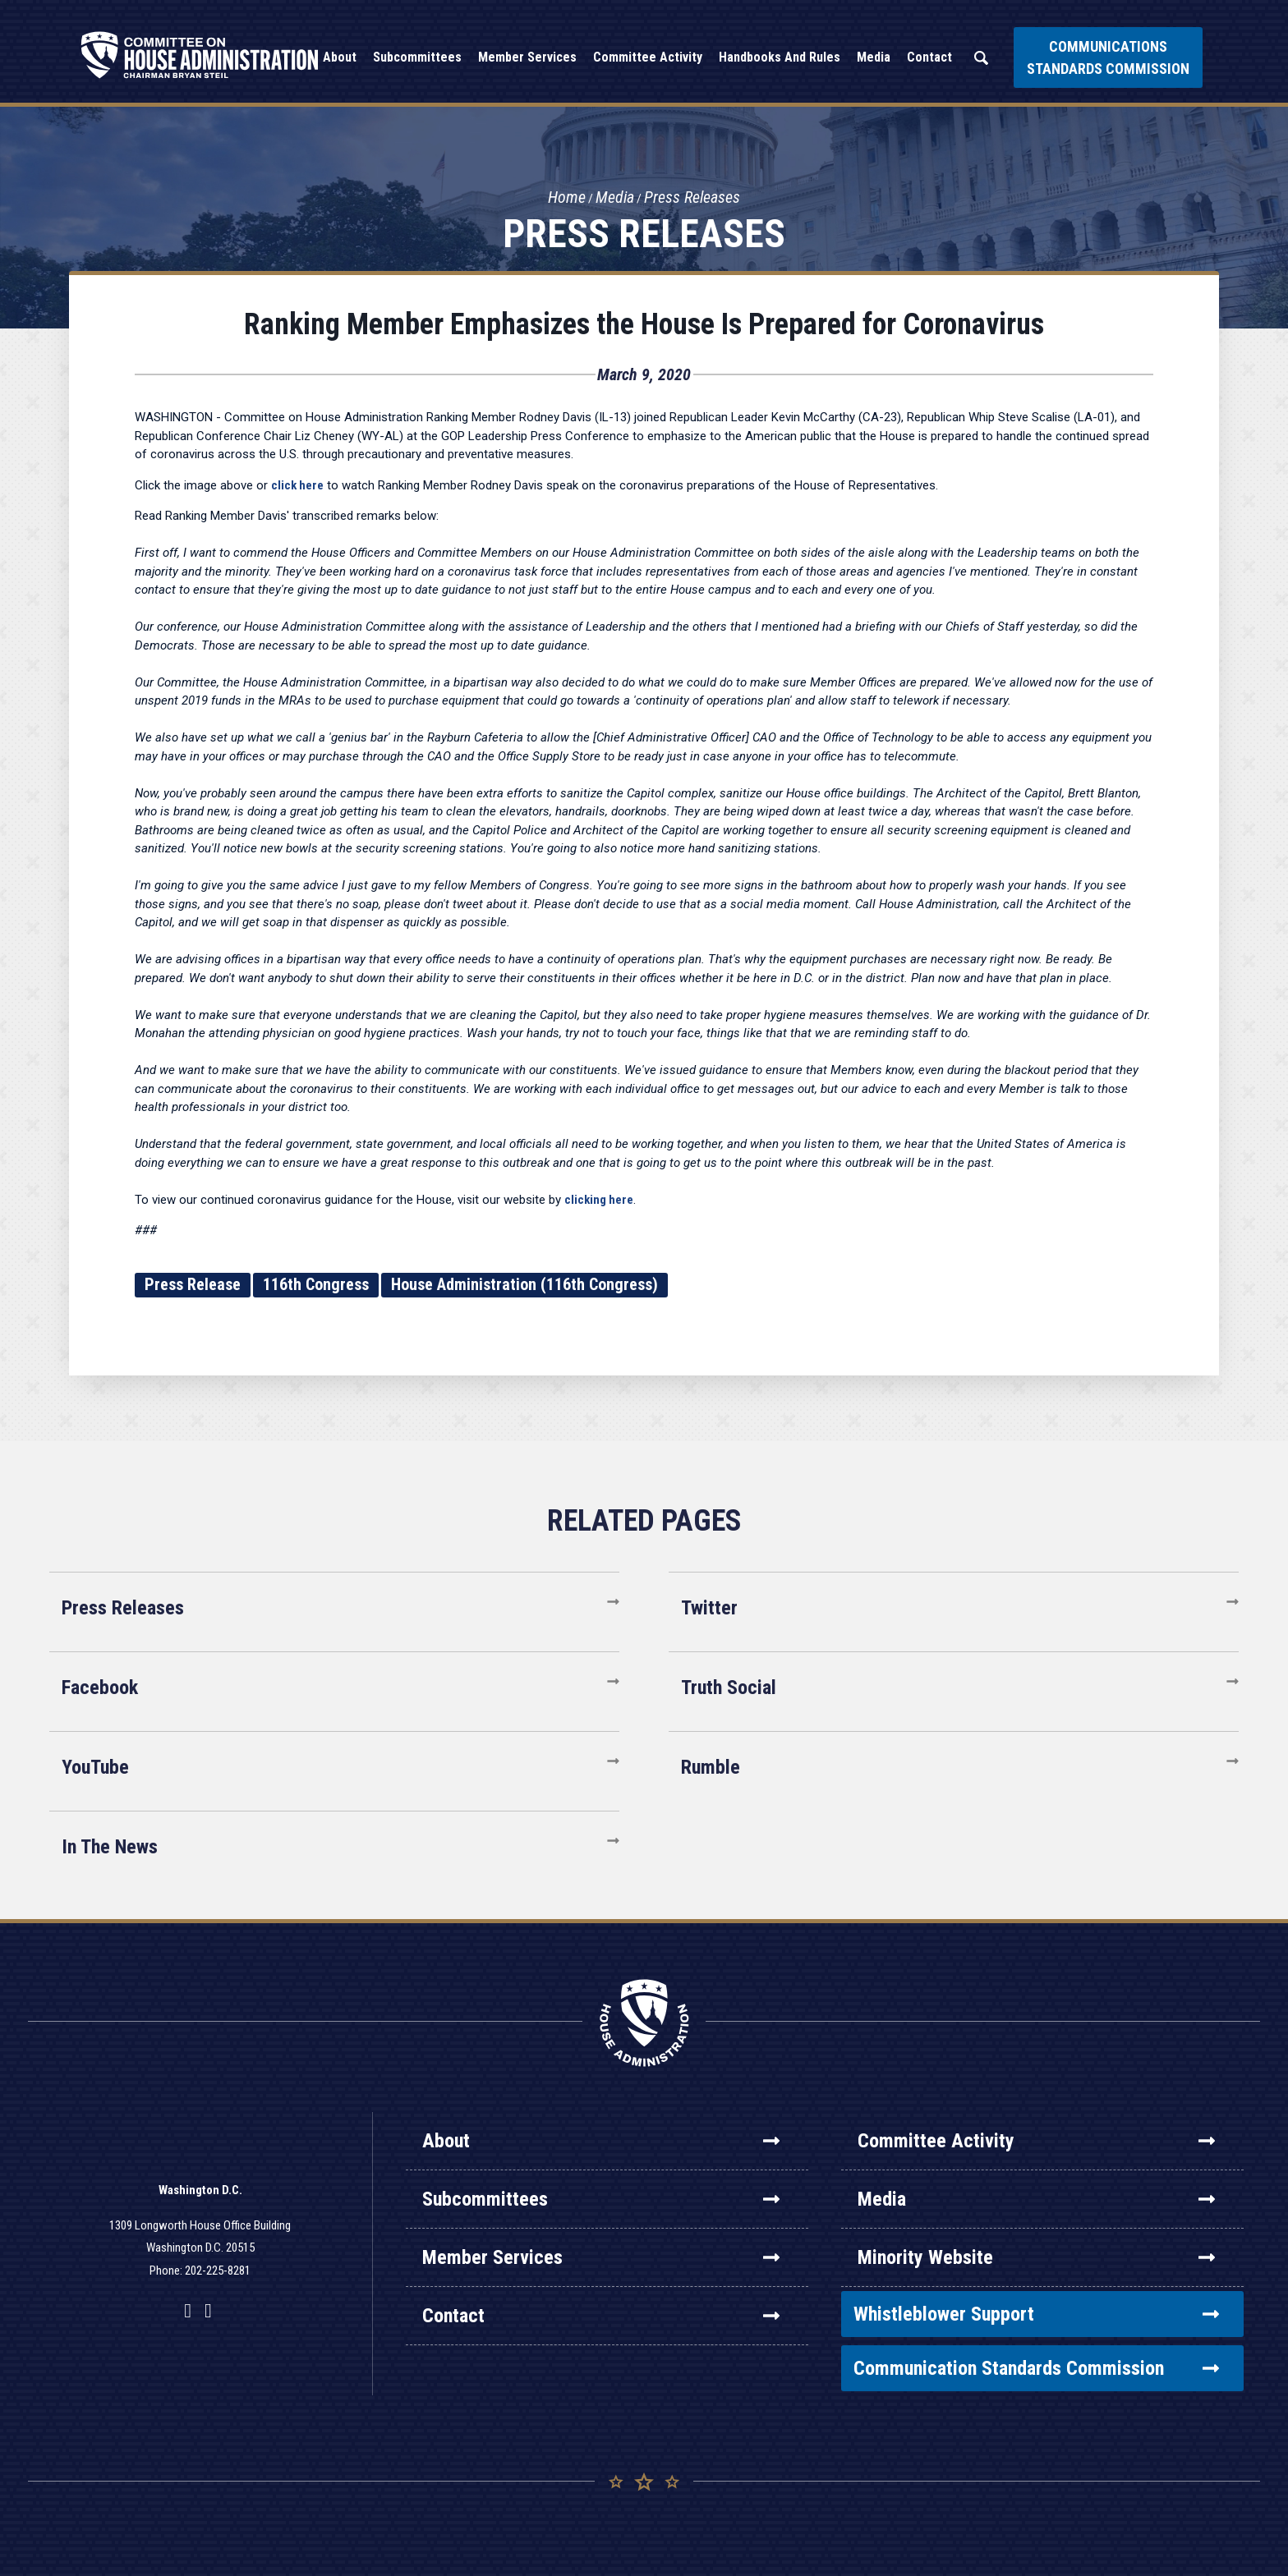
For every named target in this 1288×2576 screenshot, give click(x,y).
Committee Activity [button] (647, 57)
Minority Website (1036, 2257)
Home (567, 198)
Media (615, 198)
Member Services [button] (527, 57)
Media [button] (873, 57)
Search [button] (980, 58)
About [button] (339, 57)
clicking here (598, 1199)
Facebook (100, 1687)
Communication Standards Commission (1036, 2368)
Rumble (710, 1767)
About (601, 2140)
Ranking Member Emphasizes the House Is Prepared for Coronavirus (644, 324)
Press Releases (692, 198)
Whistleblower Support (1036, 2314)
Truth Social (728, 1687)
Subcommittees (601, 2199)
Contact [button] (929, 57)
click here (297, 485)
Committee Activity (1036, 2140)
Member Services (601, 2257)
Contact (601, 2315)
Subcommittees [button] (417, 57)
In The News (110, 1846)
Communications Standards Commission (1108, 57)
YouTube (95, 1767)
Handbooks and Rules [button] (779, 57)
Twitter (709, 1607)
